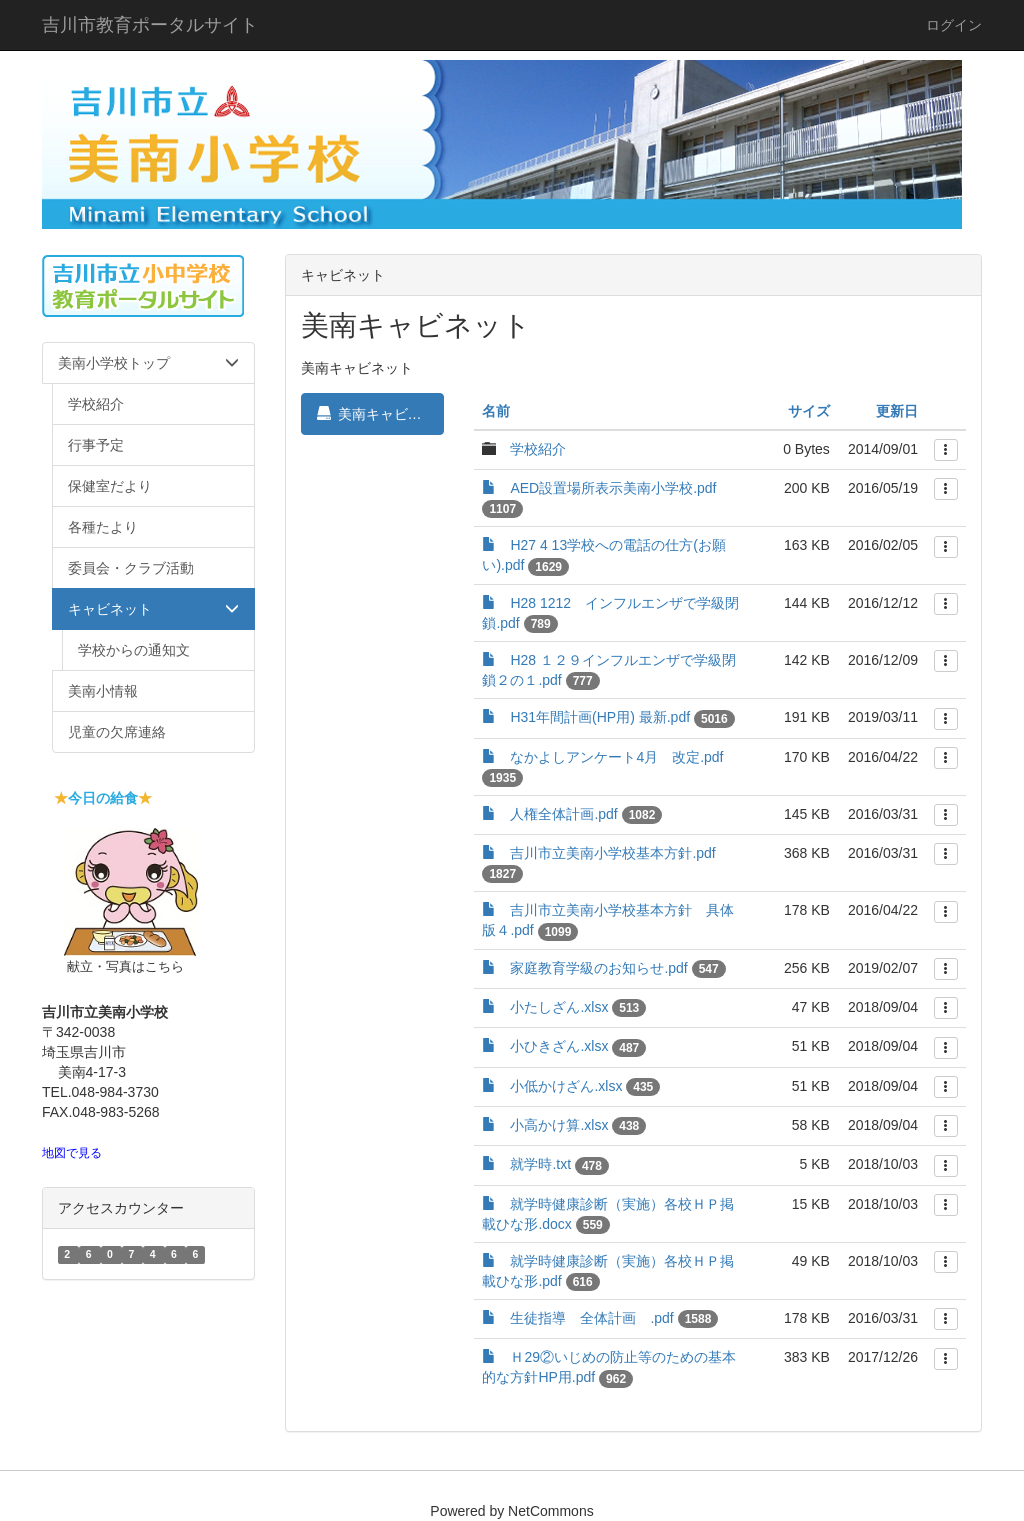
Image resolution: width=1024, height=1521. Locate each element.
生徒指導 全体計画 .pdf (591, 1318)
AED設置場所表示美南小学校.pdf (613, 488)
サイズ (809, 411)
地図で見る (72, 1153)
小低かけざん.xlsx (566, 1086)
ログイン (954, 25)
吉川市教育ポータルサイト (150, 25)
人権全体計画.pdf (563, 814)
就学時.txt (540, 1164)
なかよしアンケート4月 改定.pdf (616, 757)
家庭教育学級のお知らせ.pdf (598, 968)
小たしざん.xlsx (559, 1007)
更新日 (897, 411)
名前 (496, 411)
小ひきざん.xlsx (559, 1046)
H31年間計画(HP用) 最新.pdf (600, 717)
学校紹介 (538, 449)
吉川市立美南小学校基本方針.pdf (612, 853)
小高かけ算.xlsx (559, 1125)
